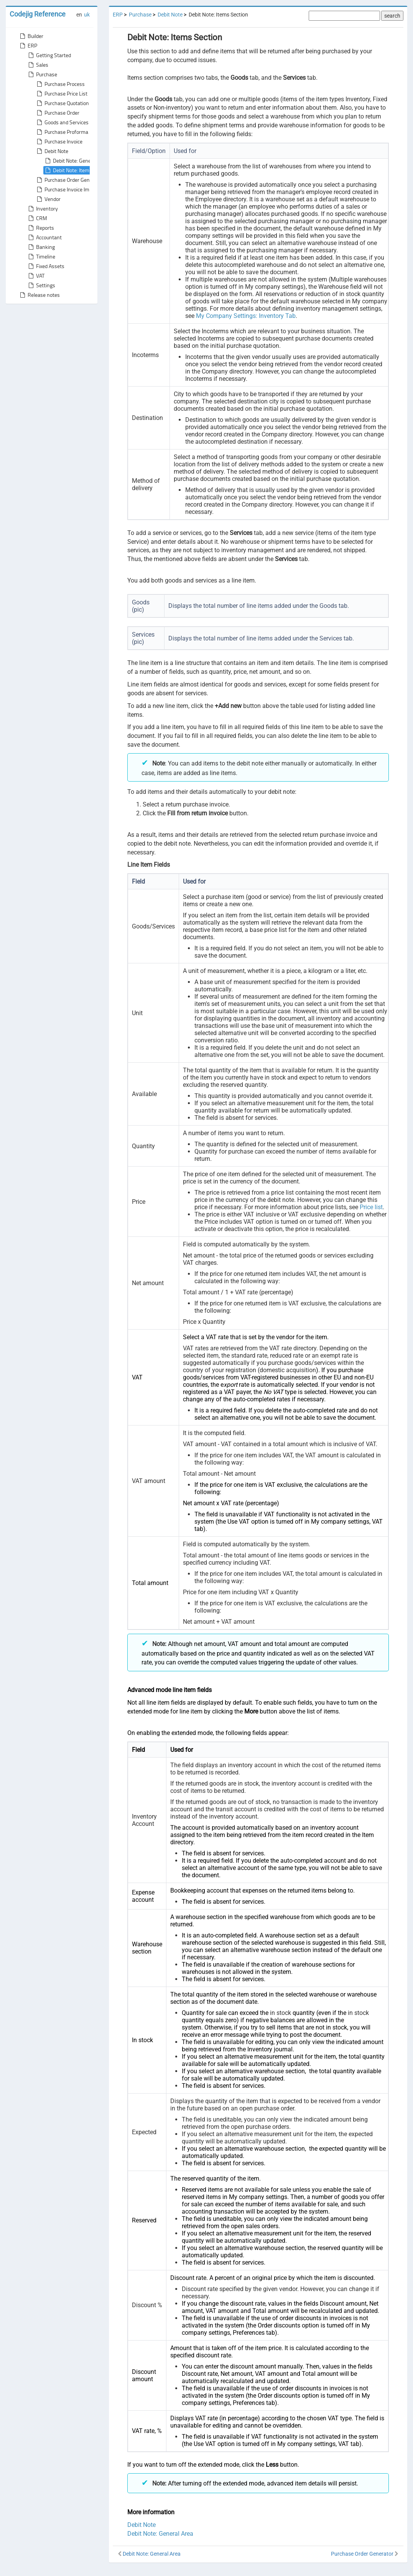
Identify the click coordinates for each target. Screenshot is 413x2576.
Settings (41, 285)
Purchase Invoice (58, 141)
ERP (27, 45)
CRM (37, 218)
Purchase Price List (61, 93)
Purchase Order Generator (69, 180)
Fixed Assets (45, 266)
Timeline (41, 256)
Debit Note (51, 151)
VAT (35, 276)
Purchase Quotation (62, 103)
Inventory (42, 208)
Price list (371, 1207)
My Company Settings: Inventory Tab (246, 315)
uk (87, 15)
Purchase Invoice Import (67, 189)
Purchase (42, 74)
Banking (41, 247)
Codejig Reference (38, 14)
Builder (30, 36)
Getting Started (49, 55)
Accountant (44, 237)
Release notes (39, 295)
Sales (37, 65)
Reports (40, 228)
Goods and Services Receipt (71, 122)
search (392, 16)
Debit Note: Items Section (77, 170)
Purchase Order (57, 113)
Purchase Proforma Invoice (70, 132)
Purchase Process (60, 84)
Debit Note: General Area (76, 160)
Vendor (48, 199)
